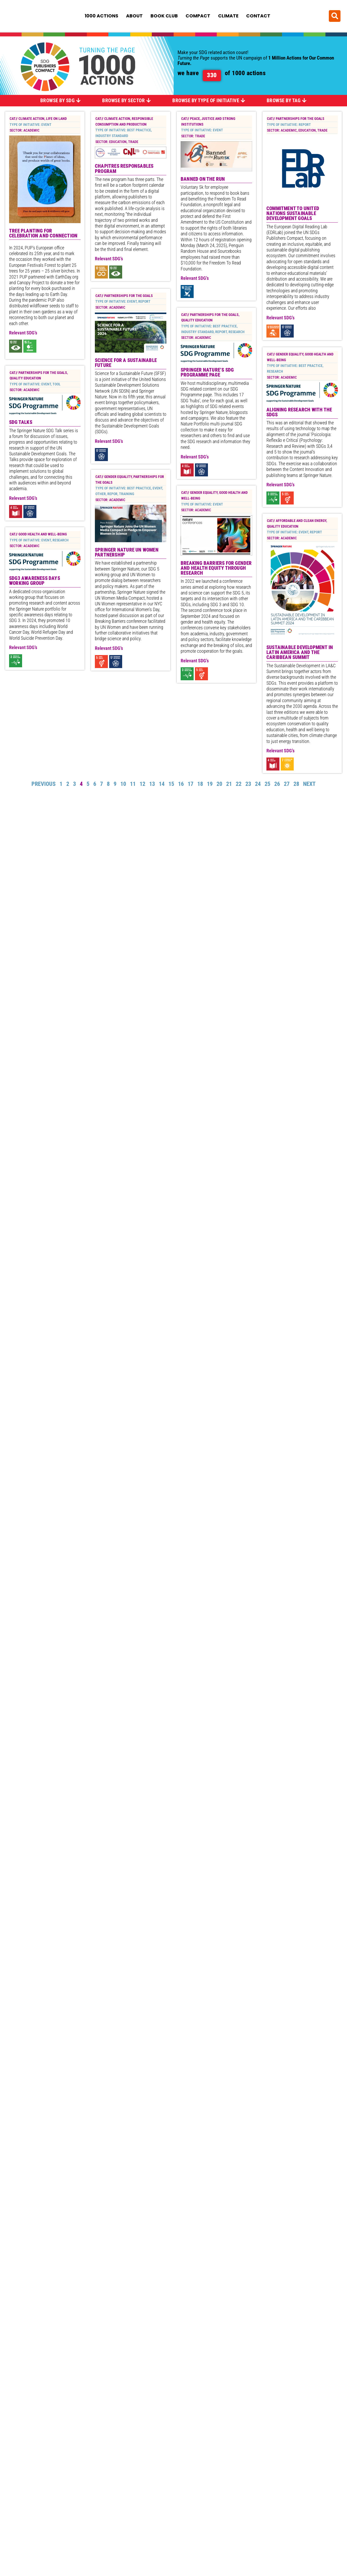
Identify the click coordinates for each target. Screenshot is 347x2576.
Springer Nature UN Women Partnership (127, 554)
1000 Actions (101, 16)
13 (152, 802)
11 (133, 802)
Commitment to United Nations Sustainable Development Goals (292, 213)
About (134, 16)
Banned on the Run (203, 179)
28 (296, 802)
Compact (198, 16)
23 (248, 802)
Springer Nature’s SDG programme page (207, 347)
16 (181, 802)
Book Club (164, 16)
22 (238, 802)
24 (258, 802)
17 (190, 802)
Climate (228, 16)
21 (229, 802)
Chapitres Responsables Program (124, 168)
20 (219, 802)
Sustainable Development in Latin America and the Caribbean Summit (299, 671)
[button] (335, 16)
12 (142, 802)
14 (162, 802)
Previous (43, 802)
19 (210, 802)
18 (200, 802)
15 (171, 802)
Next (309, 802)
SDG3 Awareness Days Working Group (34, 287)
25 (267, 802)
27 (287, 802)
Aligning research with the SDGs (299, 430)
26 (277, 802)
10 (123, 802)
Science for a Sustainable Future (126, 399)
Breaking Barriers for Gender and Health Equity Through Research (216, 576)
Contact (258, 16)
